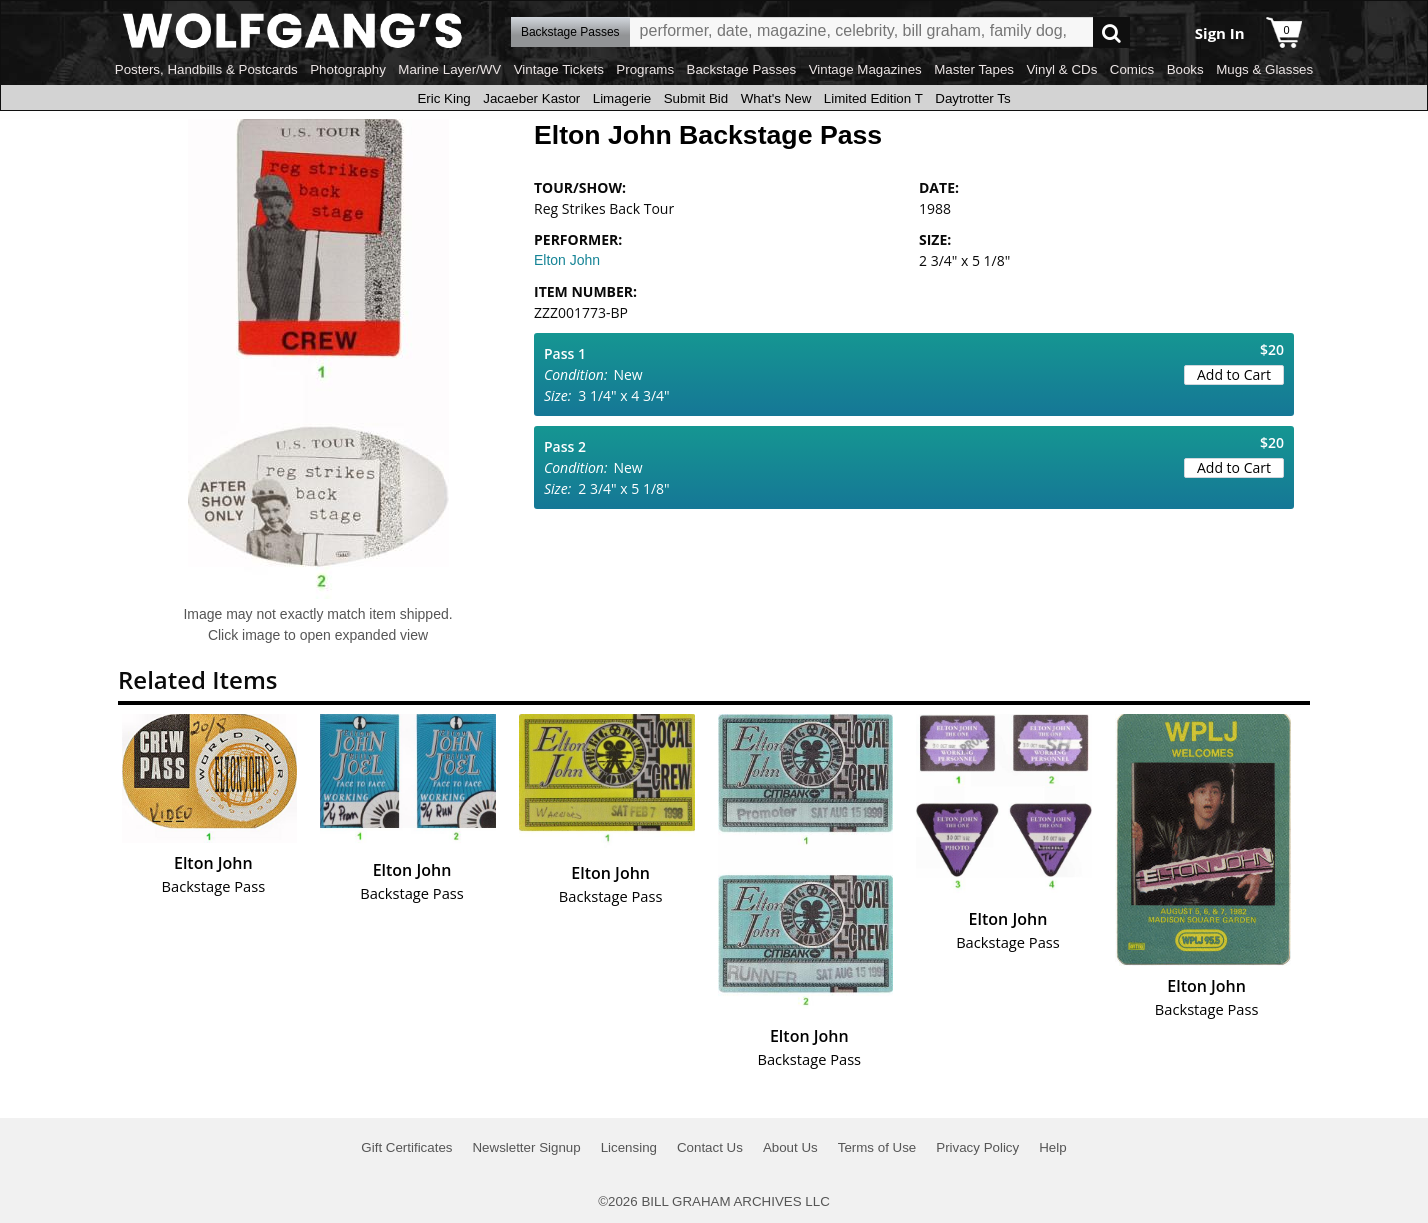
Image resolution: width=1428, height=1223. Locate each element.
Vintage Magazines (865, 69)
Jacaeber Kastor (531, 98)
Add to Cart (1234, 374)
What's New (776, 98)
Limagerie (622, 98)
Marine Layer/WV (449, 69)
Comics (1132, 69)
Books (1185, 69)
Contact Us (710, 1147)
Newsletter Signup (526, 1147)
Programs (645, 69)
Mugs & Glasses (1264, 69)
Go (1111, 32)
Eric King (443, 98)
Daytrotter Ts (972, 98)
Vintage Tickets (559, 69)
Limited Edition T (873, 98)
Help (1052, 1147)
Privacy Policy (977, 1147)
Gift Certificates (406, 1147)
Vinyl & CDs (1061, 69)
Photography (348, 69)
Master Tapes (974, 69)
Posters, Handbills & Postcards (206, 69)
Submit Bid (696, 98)
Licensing (629, 1147)
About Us (790, 1147)
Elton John (567, 260)
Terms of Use (877, 1147)
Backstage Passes (742, 69)
